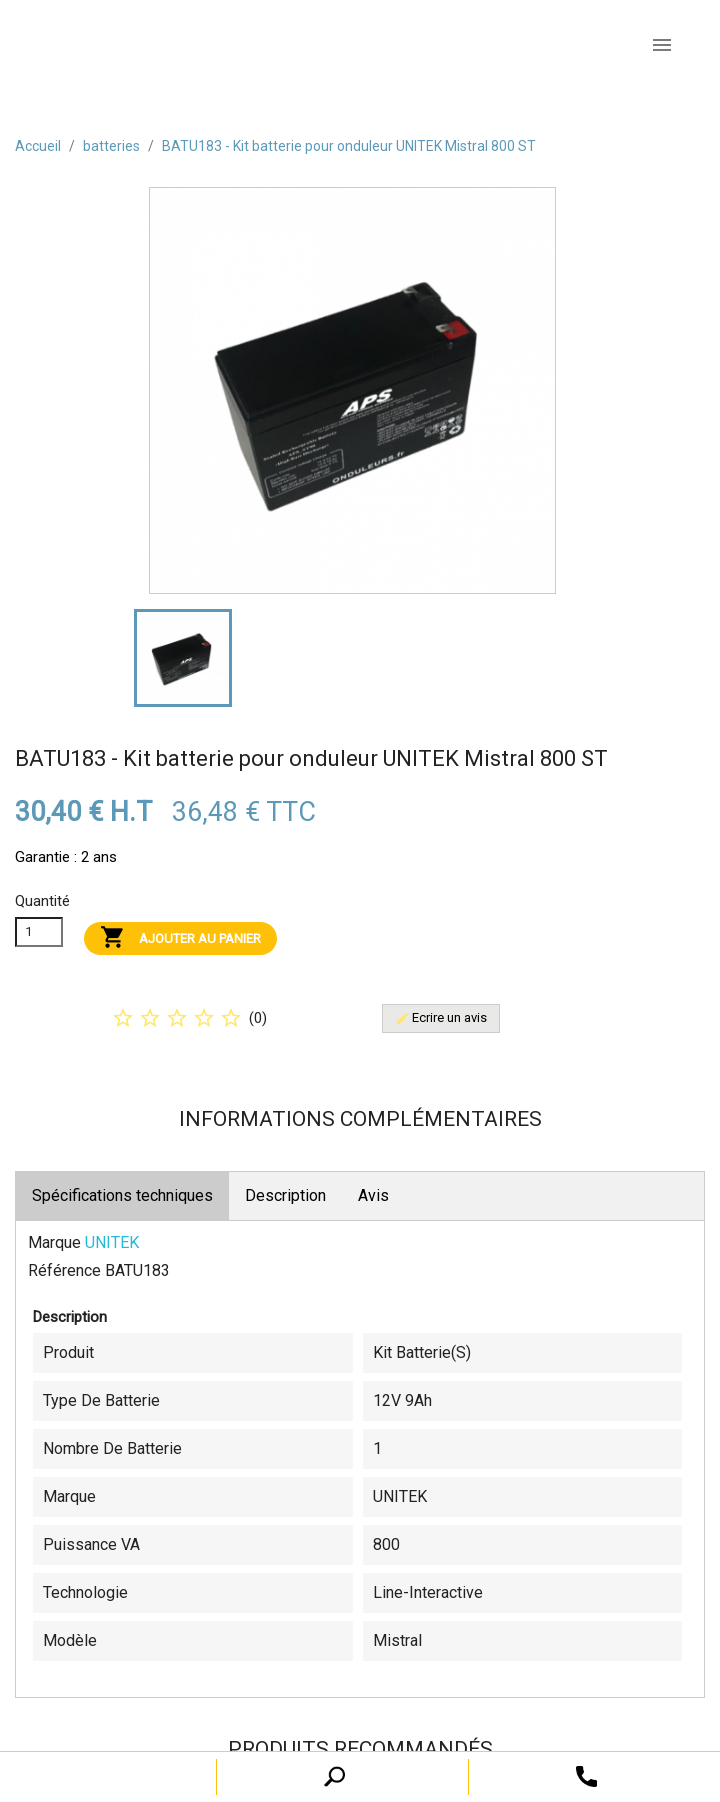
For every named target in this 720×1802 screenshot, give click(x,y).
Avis (373, 1195)
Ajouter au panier (180, 938)
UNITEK (112, 1242)
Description (285, 1195)
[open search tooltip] (586, 1775)
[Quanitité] (39, 932)
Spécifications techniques (122, 1195)
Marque (54, 1242)
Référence (64, 1270)
